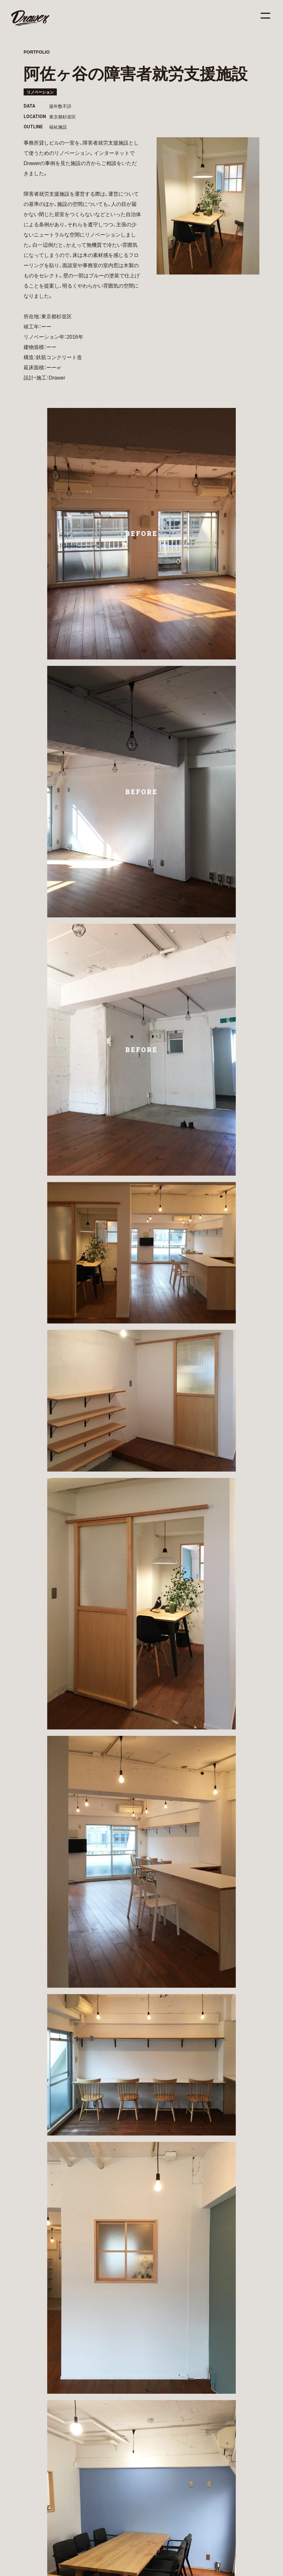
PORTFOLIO (37, 52)
